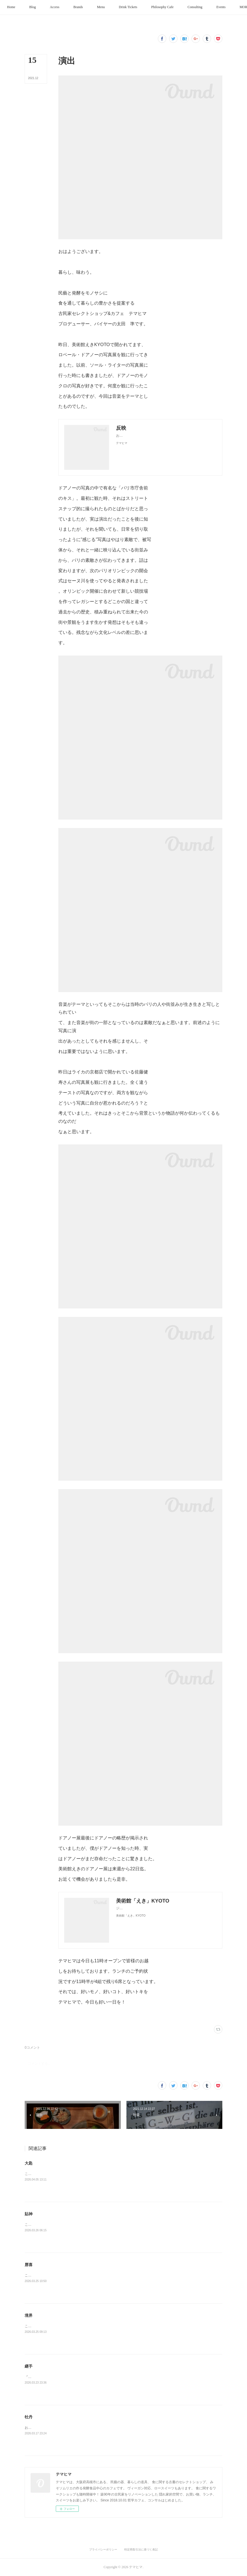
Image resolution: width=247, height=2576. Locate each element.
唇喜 (29, 2264)
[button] (31, 7)
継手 (29, 2366)
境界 (29, 2315)
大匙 (29, 2163)
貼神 (29, 2214)
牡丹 (29, 2417)
